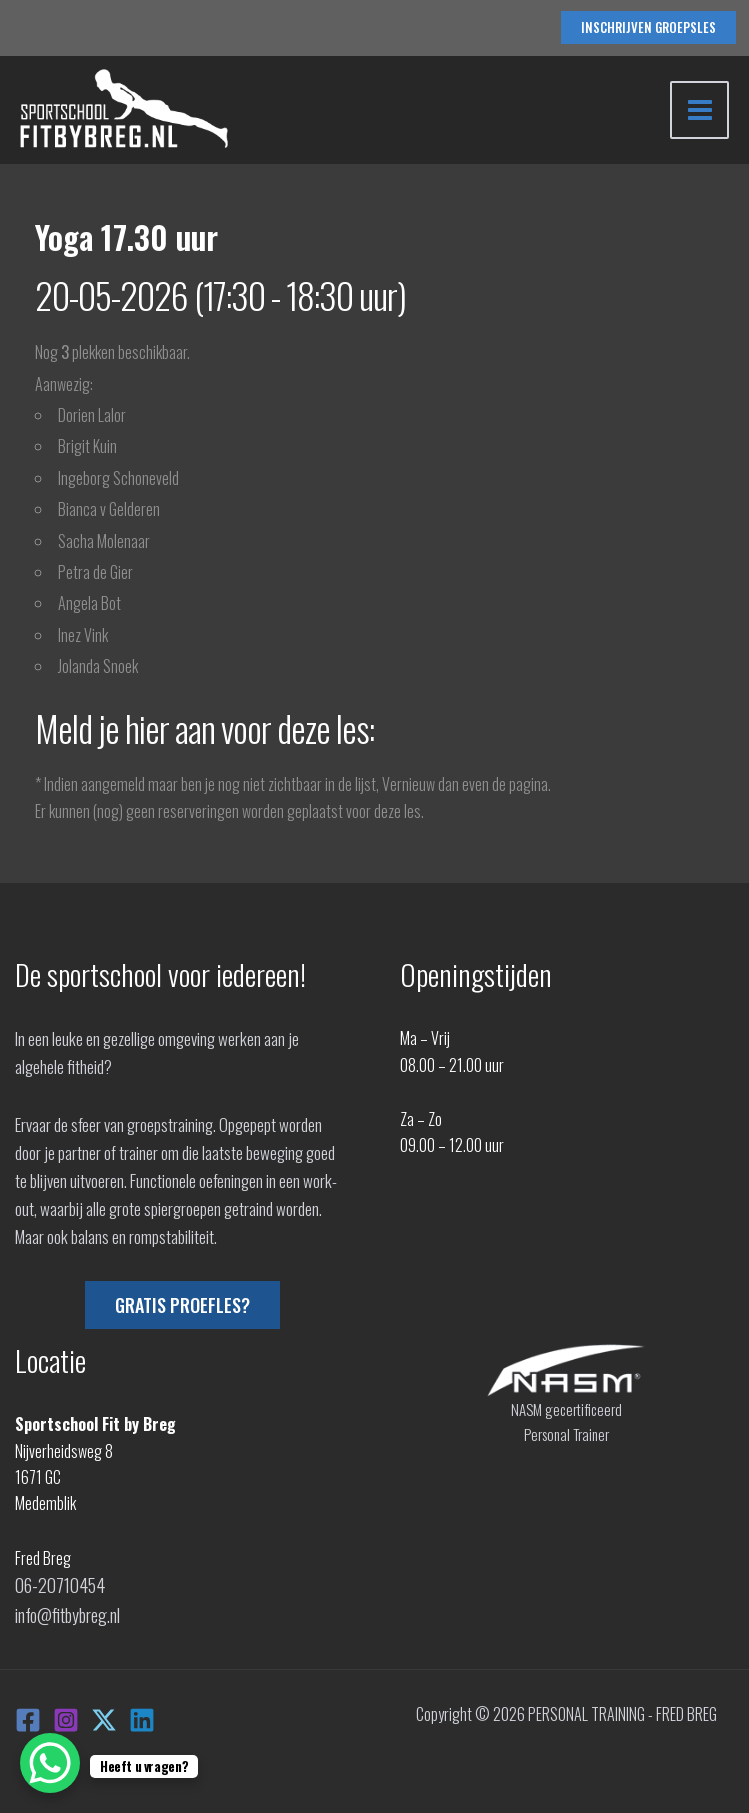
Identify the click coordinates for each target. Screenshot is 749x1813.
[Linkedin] (142, 1714)
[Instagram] (66, 1714)
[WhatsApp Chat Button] (50, 1763)
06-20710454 (56, 1584)
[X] (104, 1714)
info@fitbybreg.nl (66, 1611)
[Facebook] (28, 1714)
